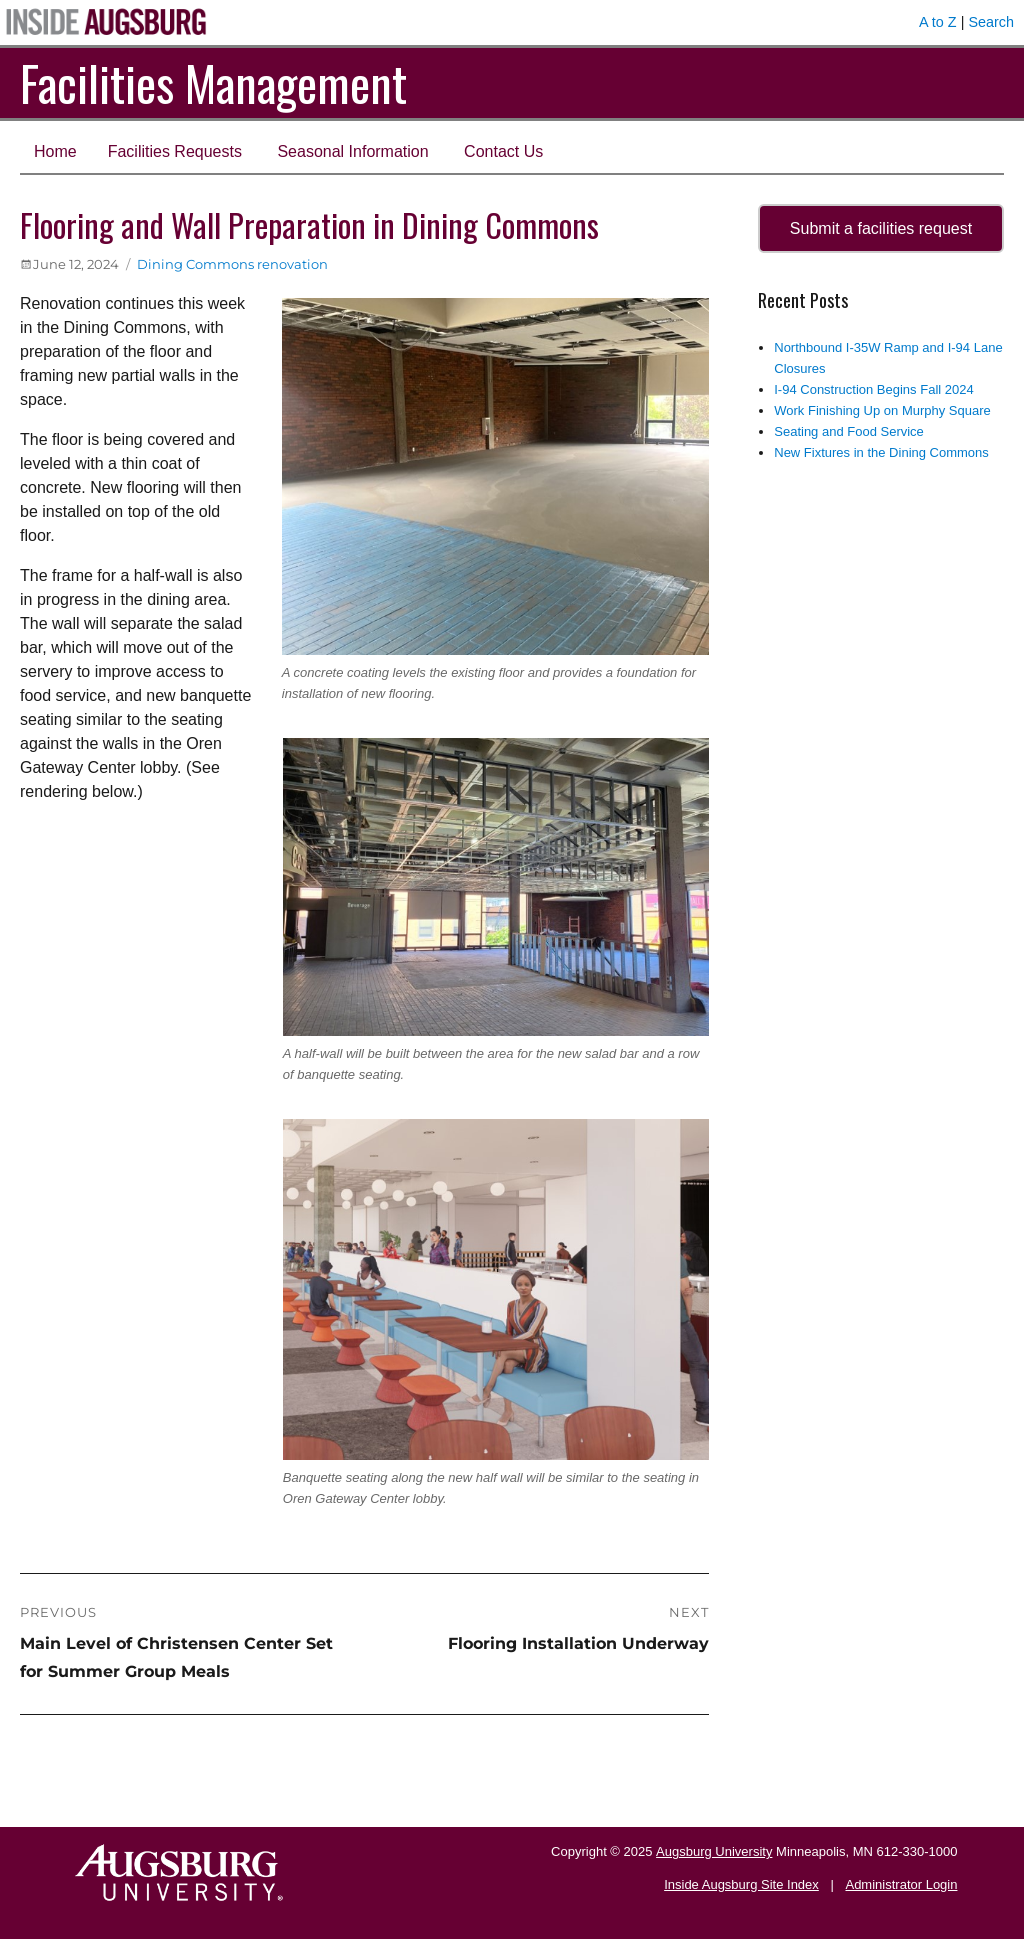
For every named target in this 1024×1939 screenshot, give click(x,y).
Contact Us (503, 151)
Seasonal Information (352, 151)
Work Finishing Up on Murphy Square (882, 410)
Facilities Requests (175, 151)
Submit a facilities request (881, 228)
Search (991, 22)
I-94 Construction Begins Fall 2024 (873, 389)
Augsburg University (714, 1851)
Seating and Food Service (849, 431)
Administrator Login (901, 1884)
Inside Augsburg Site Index (741, 1884)
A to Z (938, 22)
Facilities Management (213, 82)
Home (55, 151)
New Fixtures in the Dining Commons (881, 452)
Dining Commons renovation (232, 264)
